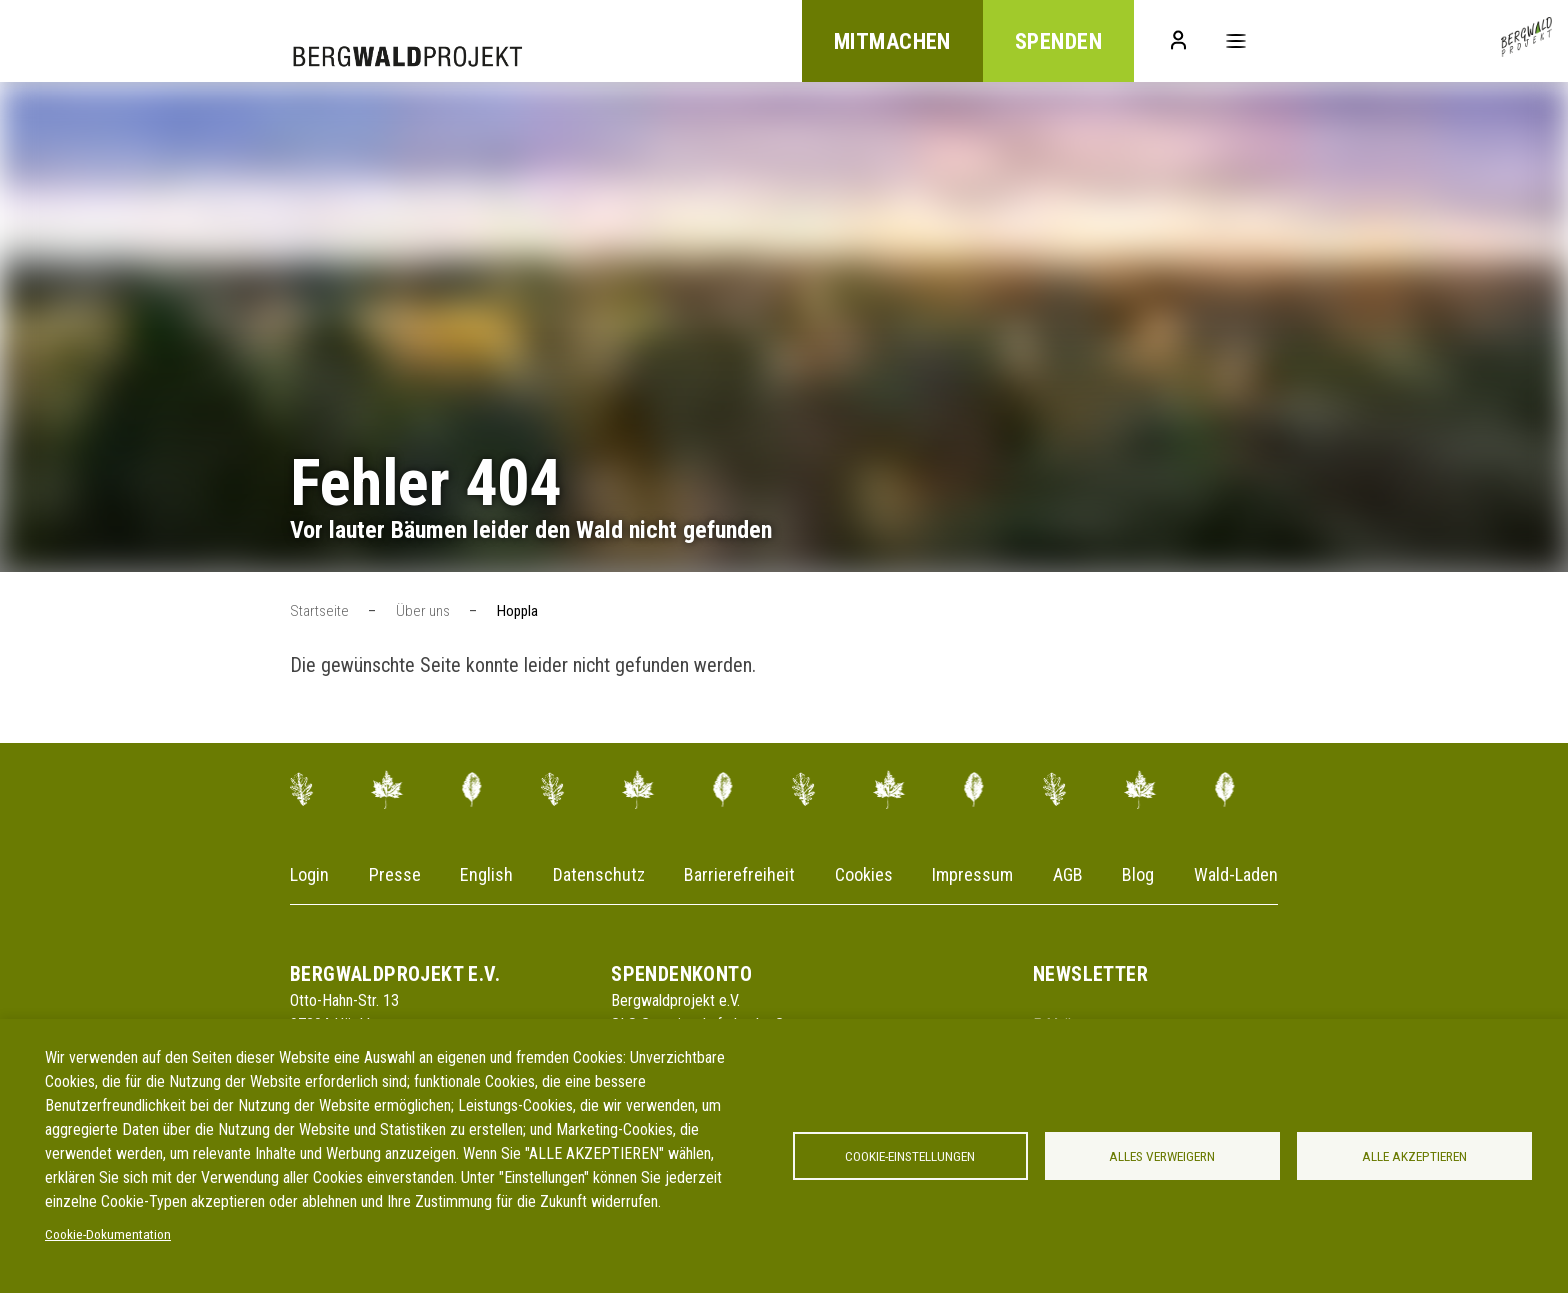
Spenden (1058, 41)
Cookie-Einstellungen (910, 1156)
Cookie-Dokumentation (108, 1234)
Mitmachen (892, 41)
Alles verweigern (1162, 1156)
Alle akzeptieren (1414, 1156)
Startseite (319, 611)
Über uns (423, 611)
